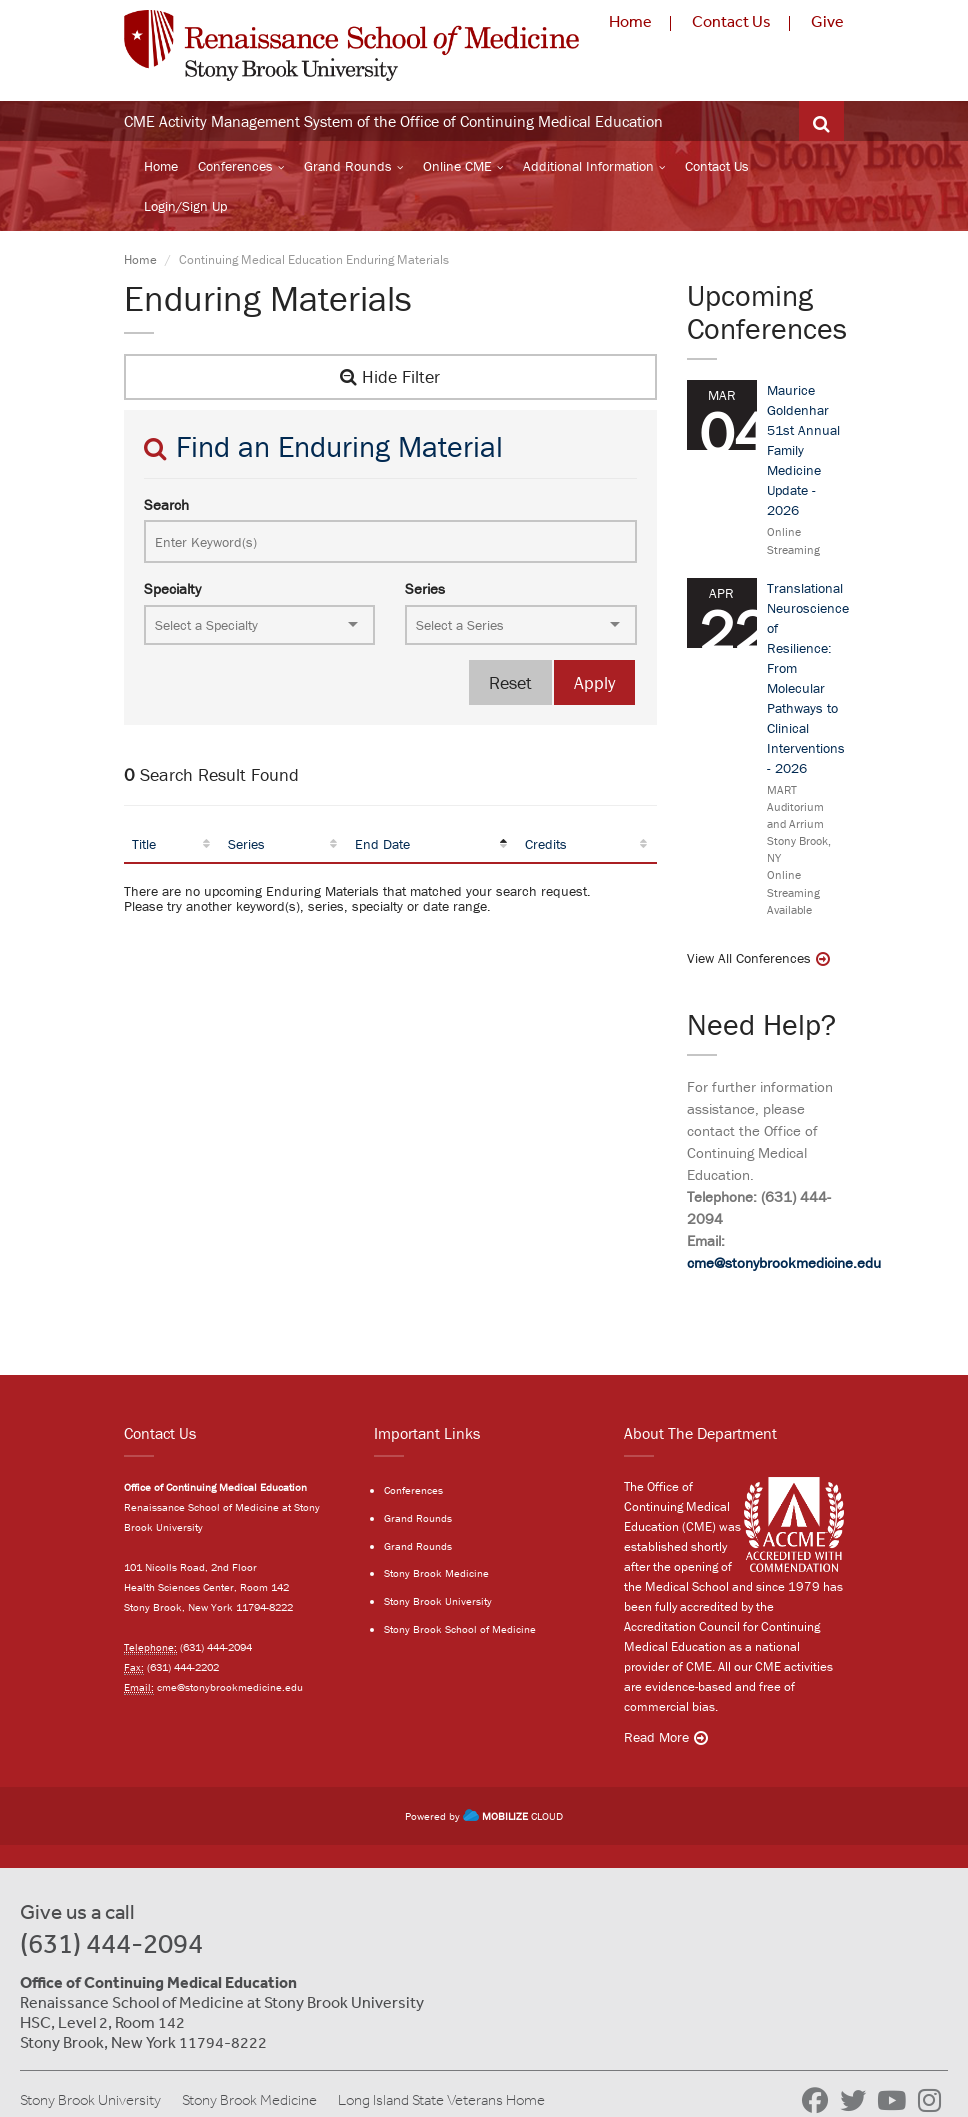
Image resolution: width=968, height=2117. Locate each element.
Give (827, 21)
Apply (594, 682)
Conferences (235, 166)
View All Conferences (749, 958)
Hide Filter (390, 376)
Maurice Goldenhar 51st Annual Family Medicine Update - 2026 (803, 450)
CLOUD (513, 1816)
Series (425, 588)
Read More (656, 1737)
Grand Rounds (348, 166)
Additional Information (588, 166)
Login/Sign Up (185, 206)
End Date (382, 844)
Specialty (172, 588)
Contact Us (731, 21)
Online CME (457, 166)
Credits (546, 844)
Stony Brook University (438, 1601)
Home (630, 21)
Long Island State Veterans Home (441, 2100)
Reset (510, 682)
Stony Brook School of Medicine (460, 1629)
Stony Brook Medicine (436, 1573)
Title (144, 844)
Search (166, 504)
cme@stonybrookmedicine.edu (784, 1262)
